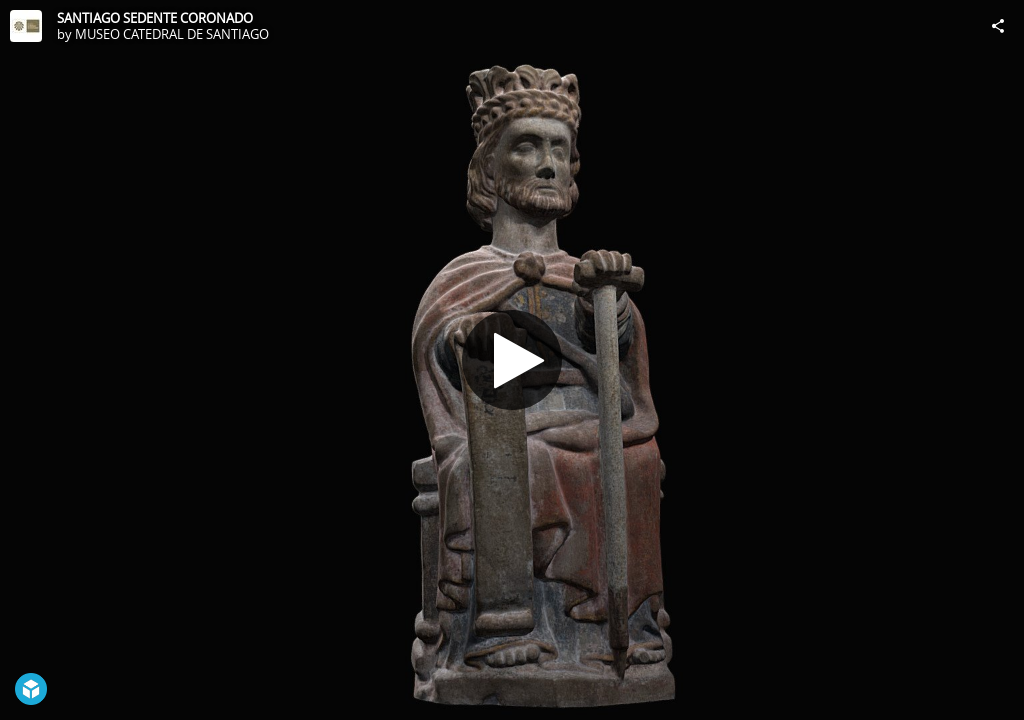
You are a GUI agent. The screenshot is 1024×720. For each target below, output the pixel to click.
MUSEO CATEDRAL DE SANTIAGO (172, 34)
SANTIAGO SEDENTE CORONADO (155, 18)
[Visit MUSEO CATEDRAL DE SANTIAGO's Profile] (26, 26)
